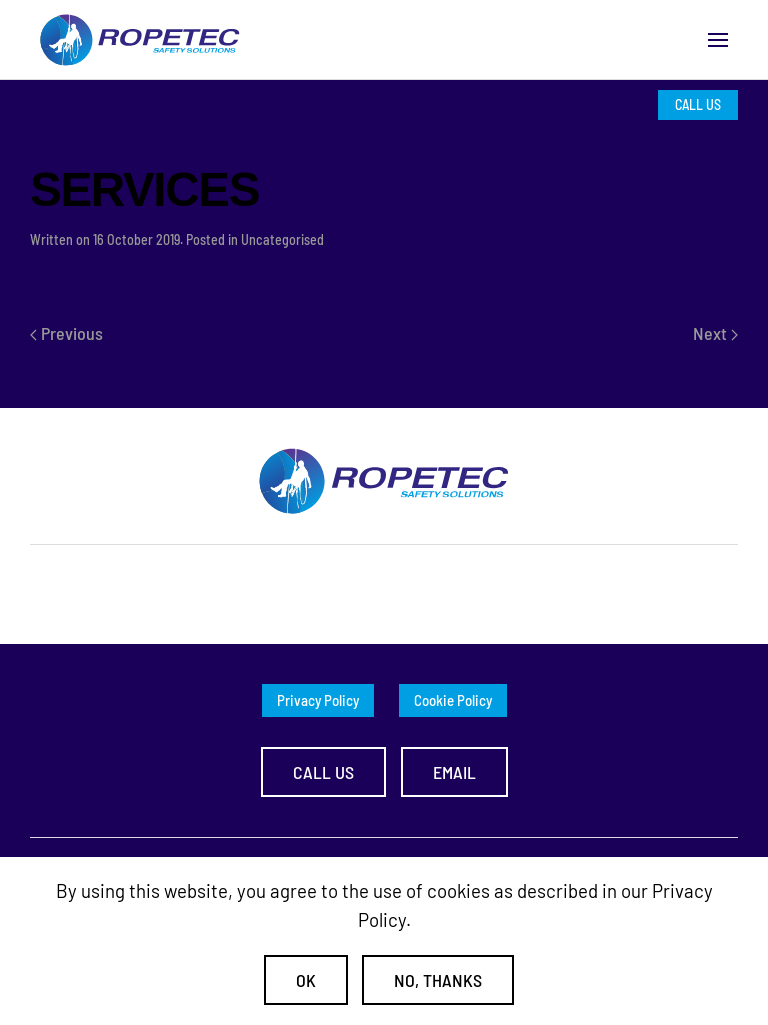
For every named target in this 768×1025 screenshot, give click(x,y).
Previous (66, 333)
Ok (306, 980)
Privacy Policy (318, 700)
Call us (323, 772)
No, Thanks (438, 980)
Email (454, 772)
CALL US (698, 104)
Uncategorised (282, 239)
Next (715, 333)
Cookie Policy (453, 700)
